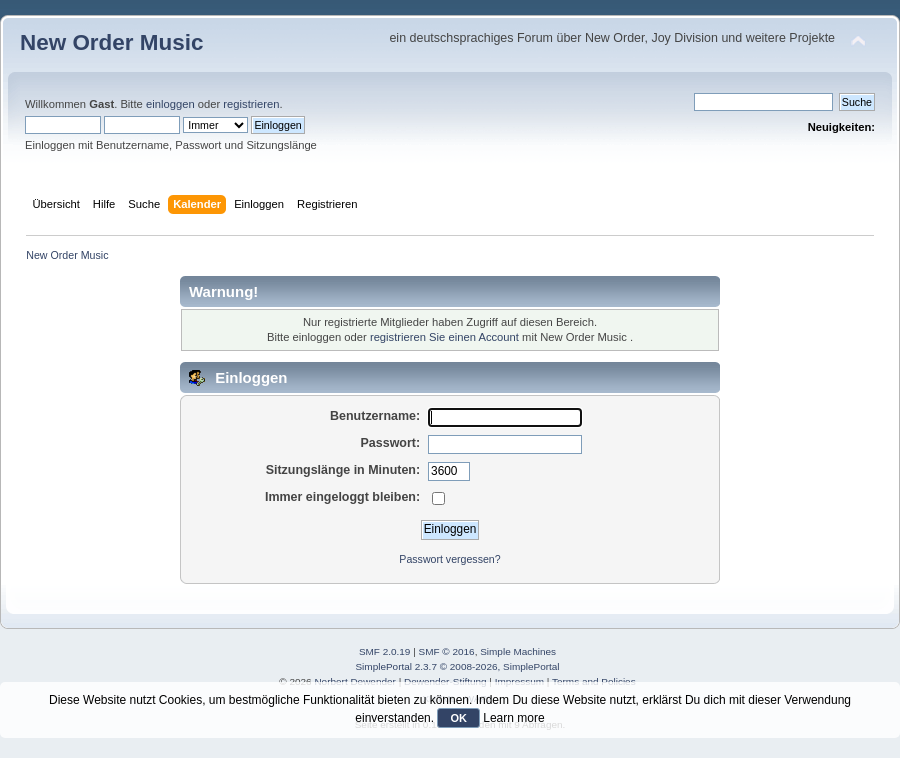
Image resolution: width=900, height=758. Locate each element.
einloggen (170, 104)
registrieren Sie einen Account (444, 337)
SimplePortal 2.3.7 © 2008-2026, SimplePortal (457, 666)
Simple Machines (518, 651)
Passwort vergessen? (449, 559)
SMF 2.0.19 (385, 651)
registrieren (251, 104)
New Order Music (111, 42)
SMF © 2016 (447, 651)
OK (458, 718)
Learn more (513, 718)
